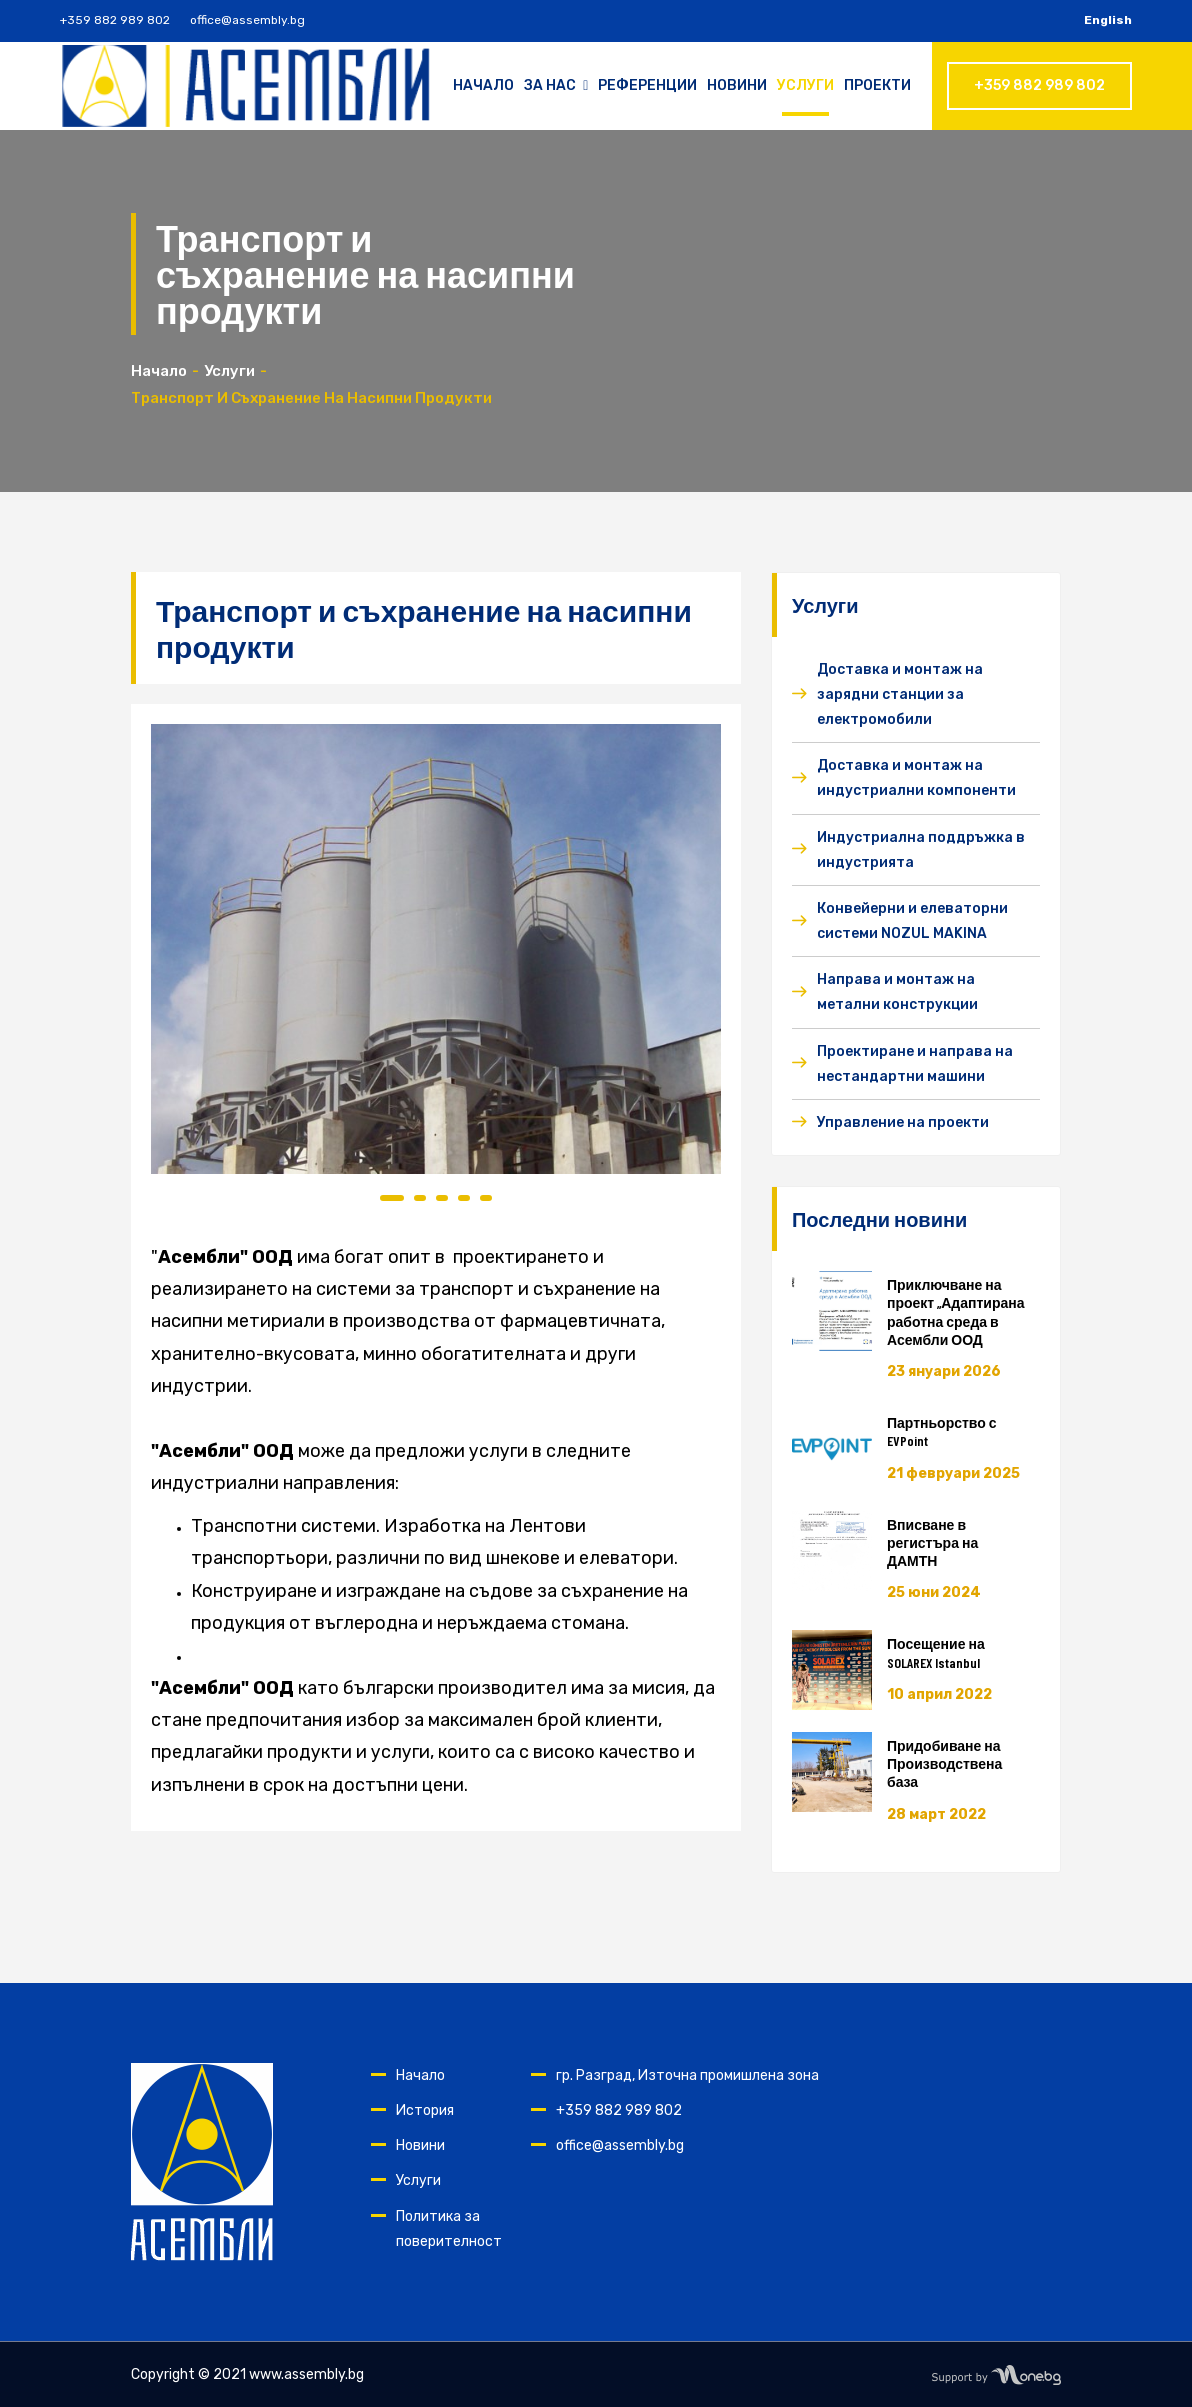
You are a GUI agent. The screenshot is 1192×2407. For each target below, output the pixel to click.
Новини (737, 85)
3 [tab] (442, 1198)
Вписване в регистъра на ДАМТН (932, 1542)
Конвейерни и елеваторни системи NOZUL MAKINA (912, 921)
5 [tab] (486, 1198)
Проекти (877, 85)
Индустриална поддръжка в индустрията (921, 850)
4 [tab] (464, 1198)
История (425, 2110)
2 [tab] (420, 1198)
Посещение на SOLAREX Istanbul (936, 1652)
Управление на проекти (903, 1122)
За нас (556, 85)
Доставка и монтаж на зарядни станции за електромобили (900, 694)
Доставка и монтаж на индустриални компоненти (916, 778)
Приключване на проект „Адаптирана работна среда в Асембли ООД (956, 1312)
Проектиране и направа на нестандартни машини (915, 1064)
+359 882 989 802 (115, 20)
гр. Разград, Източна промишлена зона (687, 2075)
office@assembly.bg (247, 20)
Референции (647, 85)
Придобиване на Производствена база (944, 1763)
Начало (483, 85)
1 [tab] (392, 1198)
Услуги (805, 85)
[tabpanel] (436, 949)
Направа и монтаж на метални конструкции (897, 992)
